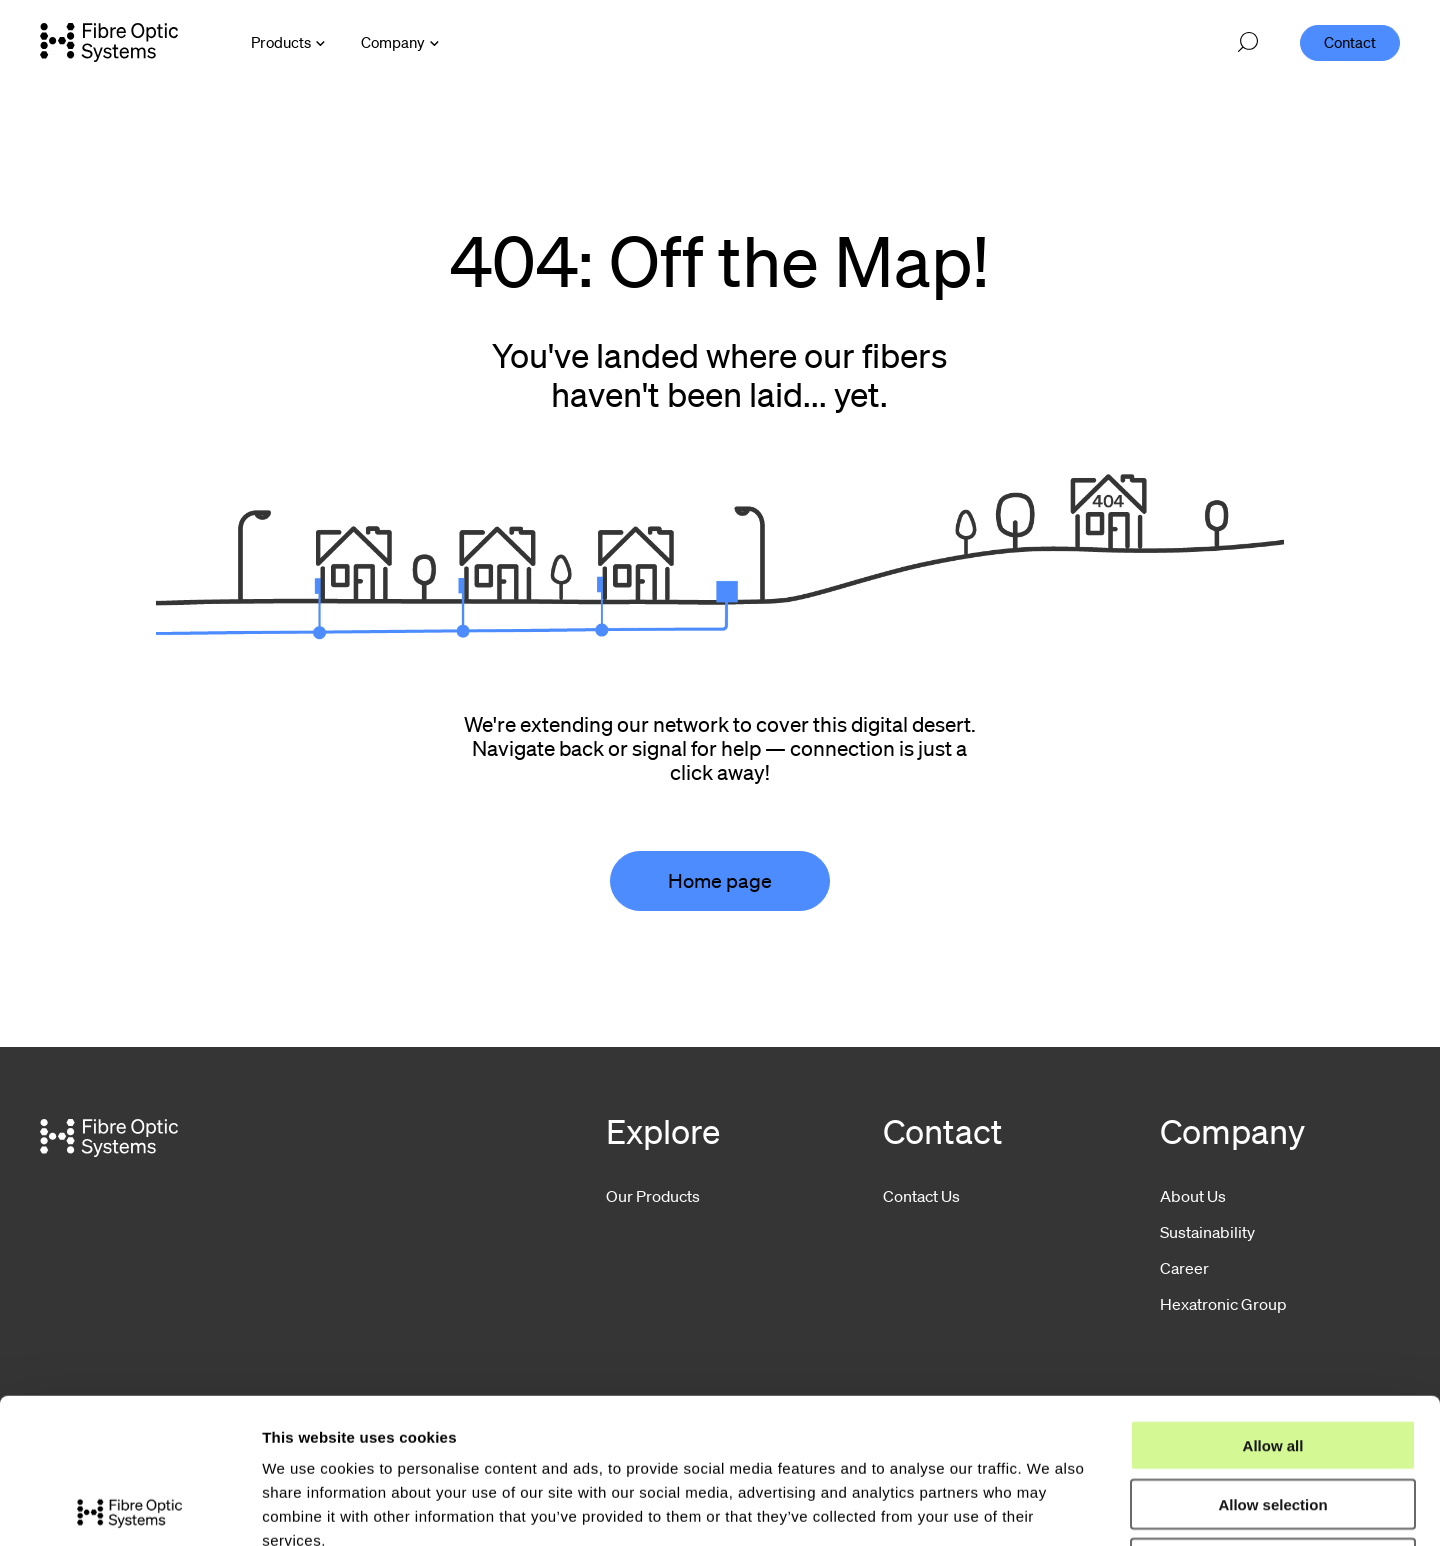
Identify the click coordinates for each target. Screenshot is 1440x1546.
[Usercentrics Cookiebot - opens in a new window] (129, 1507)
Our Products (653, 1196)
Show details (1049, 1506)
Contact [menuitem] (1350, 42)
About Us (1193, 1196)
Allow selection (1272, 1359)
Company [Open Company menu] (393, 42)
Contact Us (921, 1196)
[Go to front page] (109, 42)
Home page (720, 881)
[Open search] (1248, 43)
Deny (1273, 1418)
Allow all (1273, 1300)
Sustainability (1207, 1232)
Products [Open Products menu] (281, 42)
